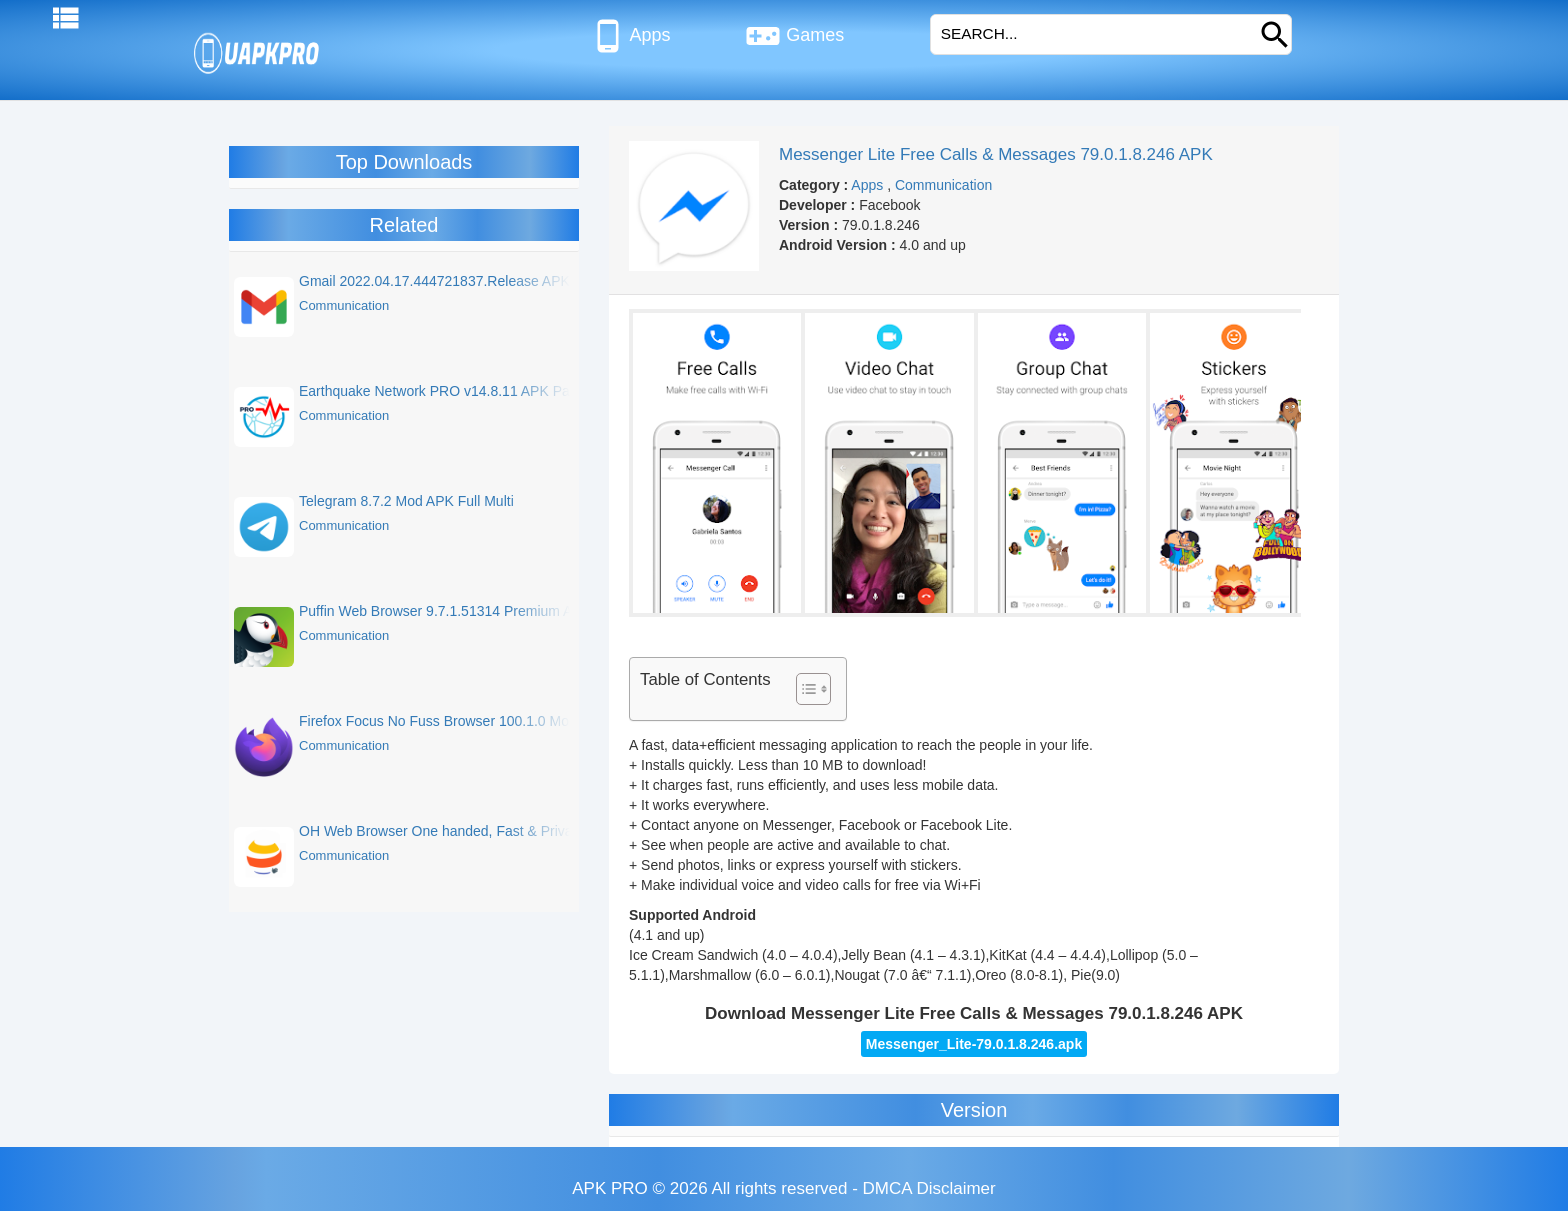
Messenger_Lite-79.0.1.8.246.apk (974, 1044)
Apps (630, 36)
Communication (943, 185)
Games (794, 36)
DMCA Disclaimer (929, 1188)
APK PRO (610, 1188)
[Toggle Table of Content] (803, 689)
